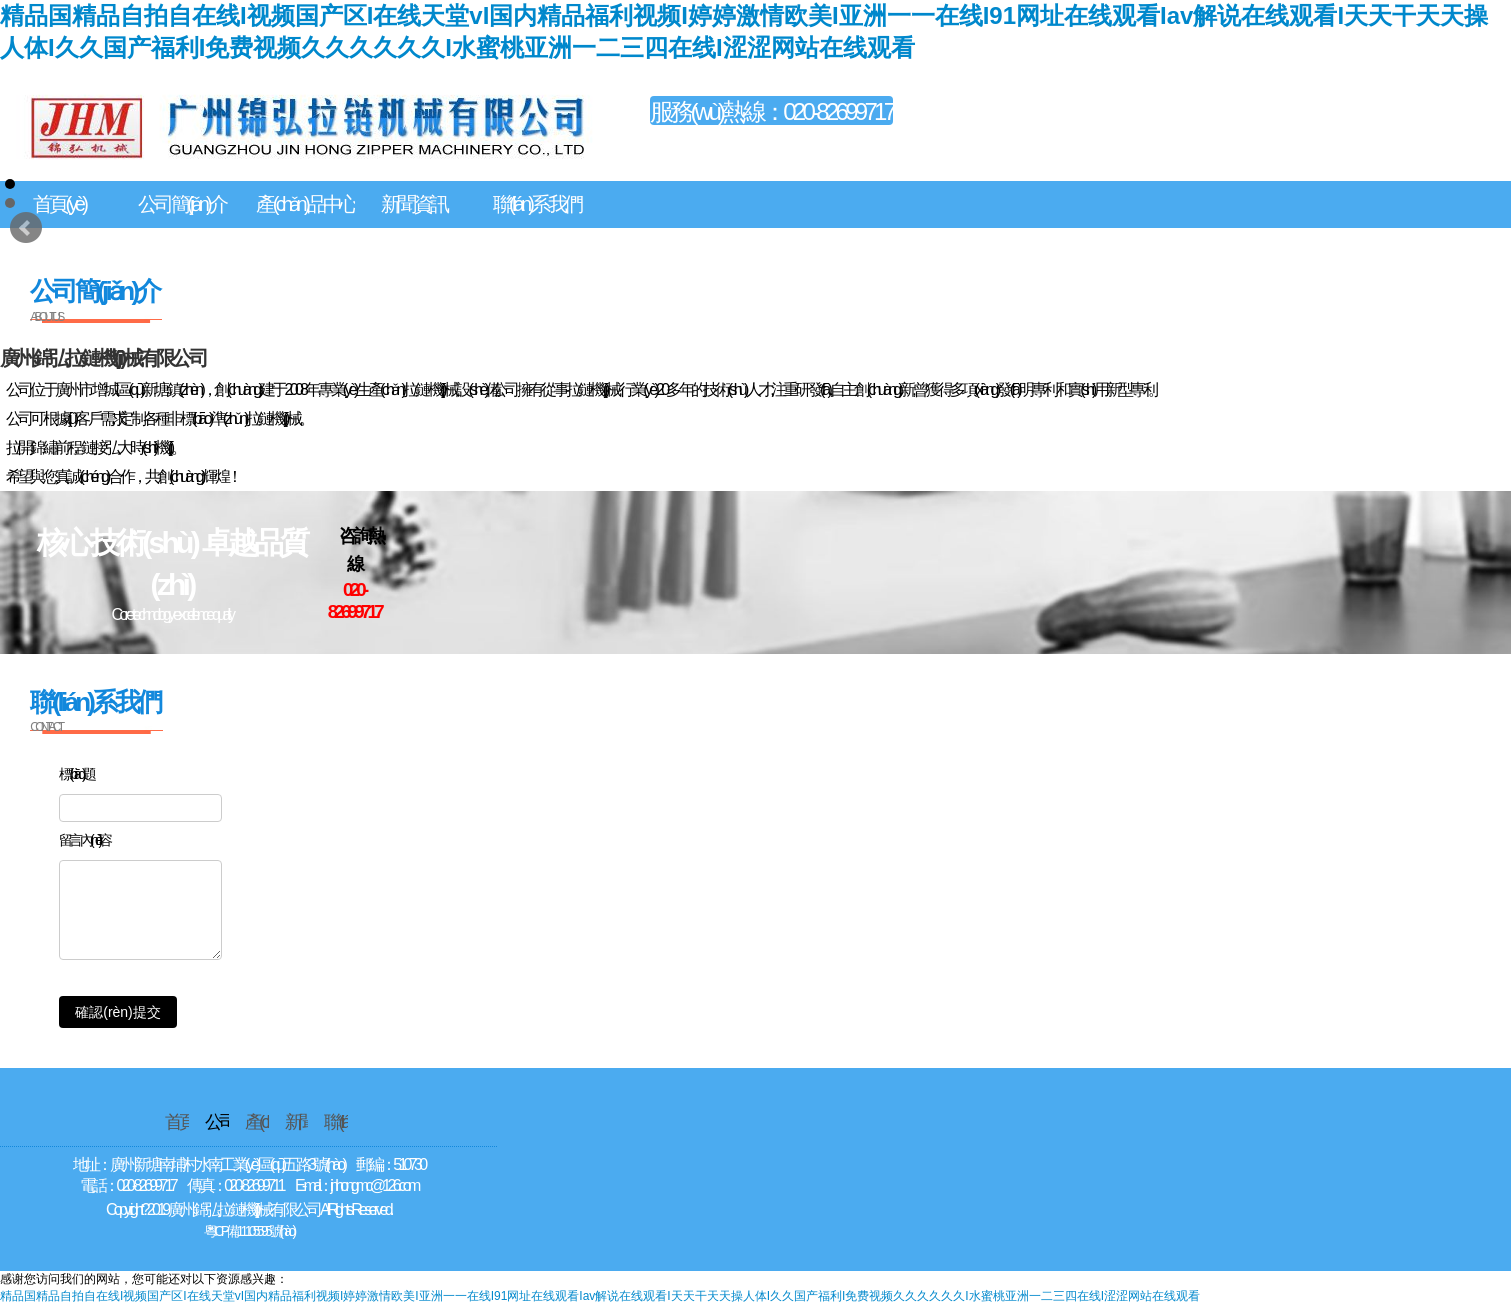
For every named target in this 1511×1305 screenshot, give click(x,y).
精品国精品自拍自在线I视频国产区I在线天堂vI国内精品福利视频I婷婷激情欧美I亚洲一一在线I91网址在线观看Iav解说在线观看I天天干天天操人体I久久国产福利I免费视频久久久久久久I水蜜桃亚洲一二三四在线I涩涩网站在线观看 (600, 1296)
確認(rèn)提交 (118, 1012)
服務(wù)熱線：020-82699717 (771, 111)
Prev (26, 228)
